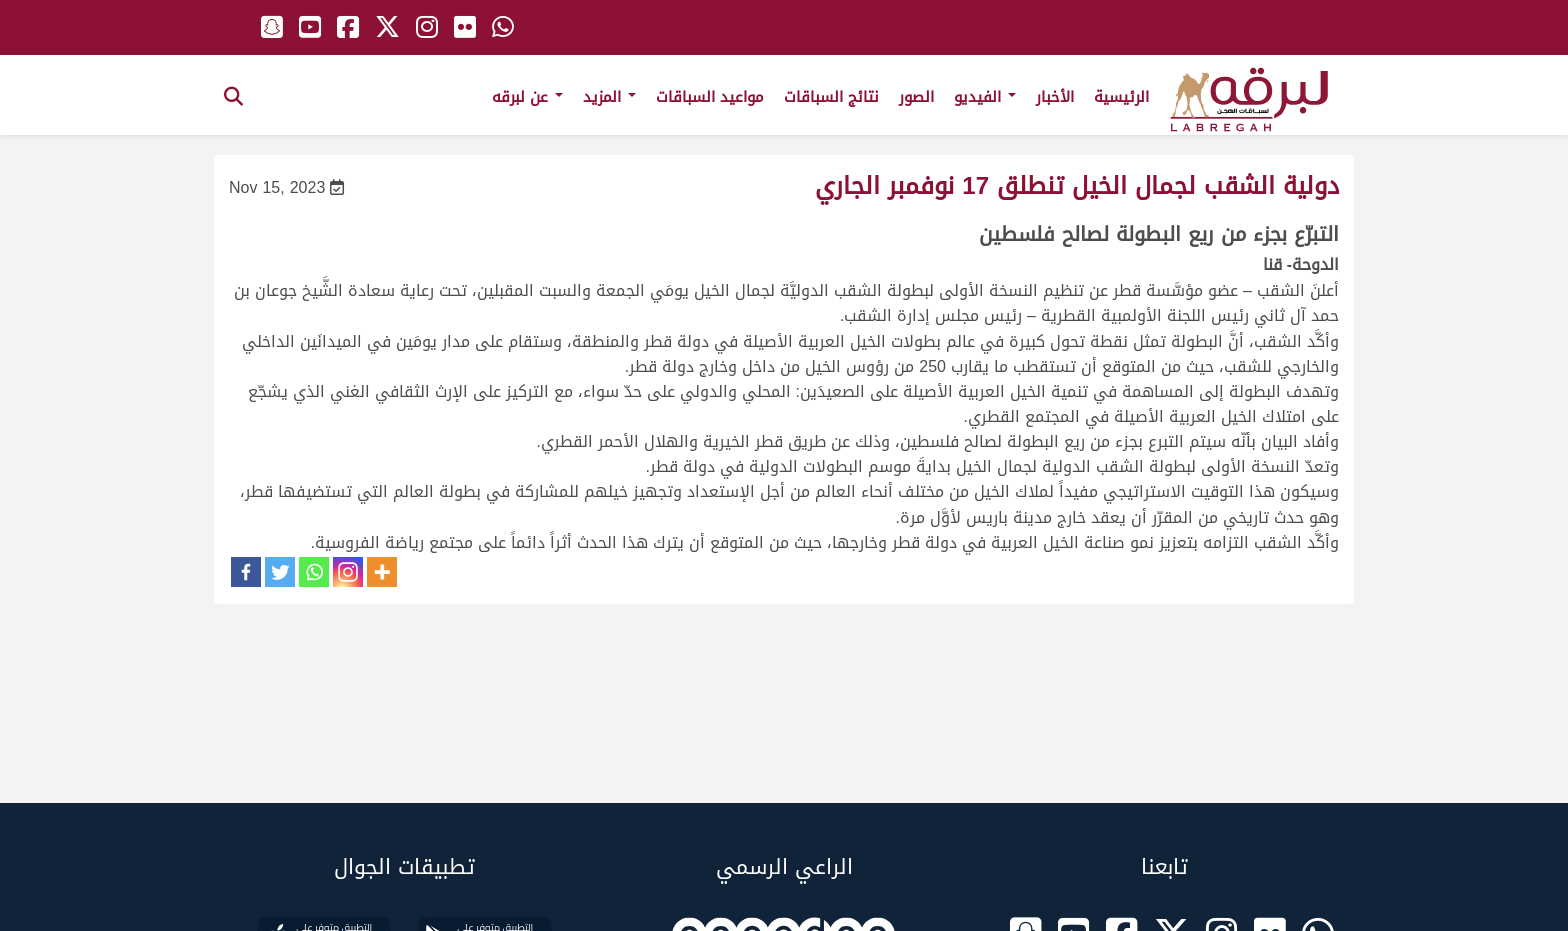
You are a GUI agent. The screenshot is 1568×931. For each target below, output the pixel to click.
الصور (916, 97)
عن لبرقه (527, 97)
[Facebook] (246, 572)
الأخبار (1055, 97)
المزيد (609, 97)
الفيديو (985, 97)
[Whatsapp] (314, 572)
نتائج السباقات (831, 97)
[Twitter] (280, 572)
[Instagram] (348, 572)
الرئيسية (1121, 97)
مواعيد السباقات (710, 97)
